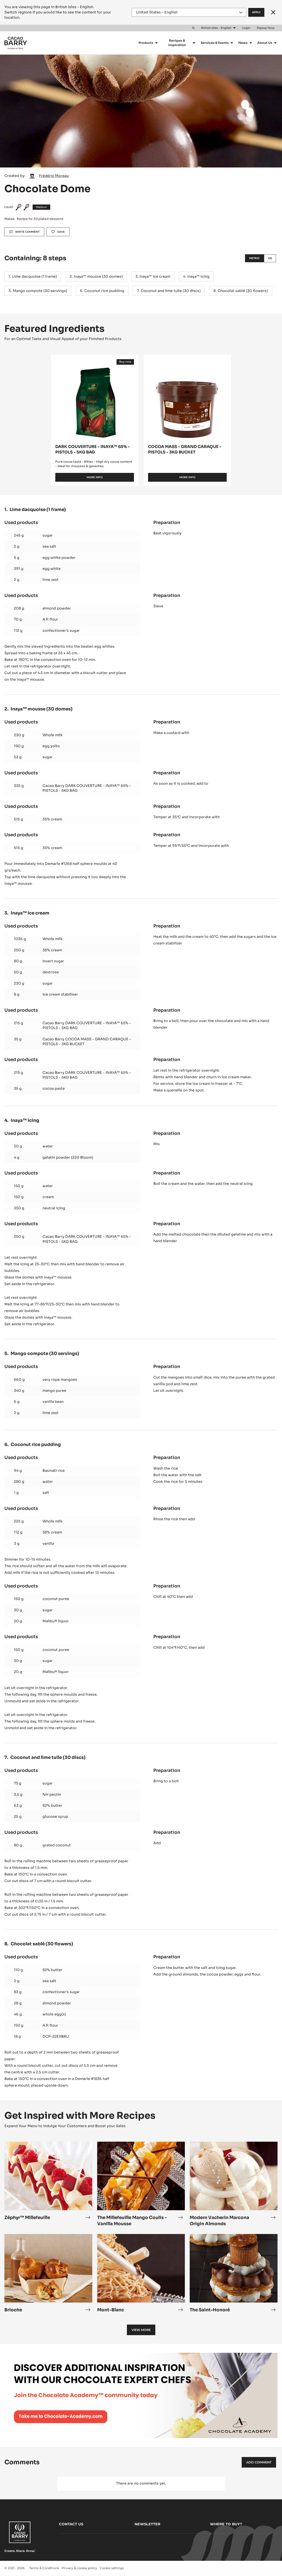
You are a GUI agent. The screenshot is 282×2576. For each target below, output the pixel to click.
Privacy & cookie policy (79, 2568)
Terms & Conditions (44, 2568)
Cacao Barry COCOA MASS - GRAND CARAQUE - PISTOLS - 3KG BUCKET (87, 1041)
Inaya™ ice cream (154, 276)
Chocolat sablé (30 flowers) (243, 290)
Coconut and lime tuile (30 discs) (171, 290)
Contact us (71, 2524)
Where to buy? (226, 2524)
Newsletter (147, 2524)
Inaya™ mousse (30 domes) (98, 276)
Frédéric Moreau (54, 175)
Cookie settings (112, 2568)
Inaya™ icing (198, 276)
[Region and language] (189, 12)
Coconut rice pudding (104, 290)
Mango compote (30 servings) (40, 290)
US (270, 258)
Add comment (258, 2462)
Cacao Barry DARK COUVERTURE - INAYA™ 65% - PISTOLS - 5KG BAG (87, 788)
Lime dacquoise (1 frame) (34, 276)
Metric (254, 258)
